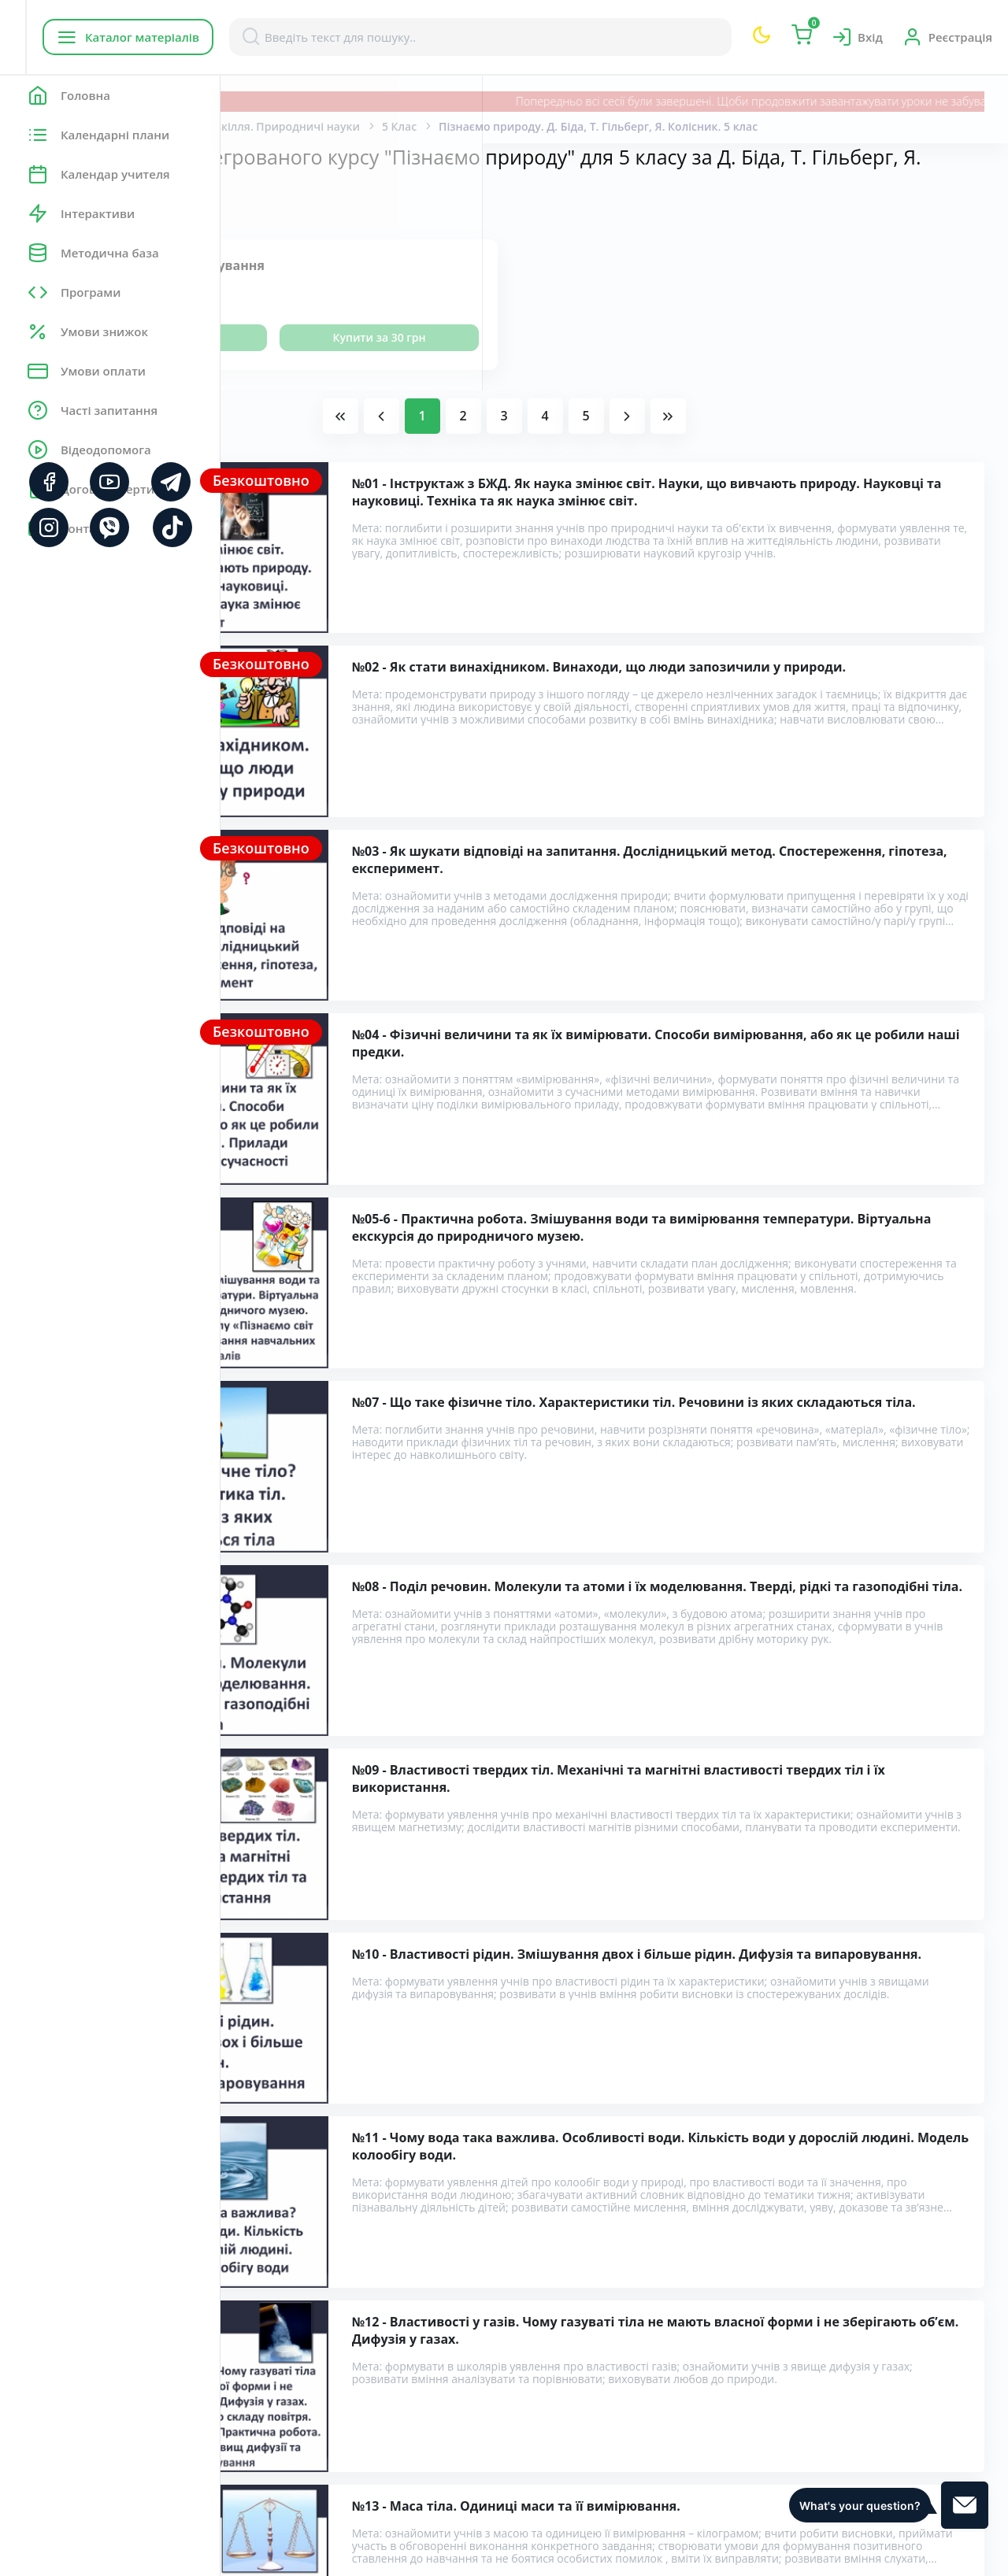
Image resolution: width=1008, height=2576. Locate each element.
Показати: (273, 209)
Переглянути (348, 337)
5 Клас (619, 126)
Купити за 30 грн (517, 337)
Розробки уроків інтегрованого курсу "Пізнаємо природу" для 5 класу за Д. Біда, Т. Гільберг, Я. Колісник (584, 2284)
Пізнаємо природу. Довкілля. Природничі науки (446, 126)
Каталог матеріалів (321, 37)
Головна (267, 126)
